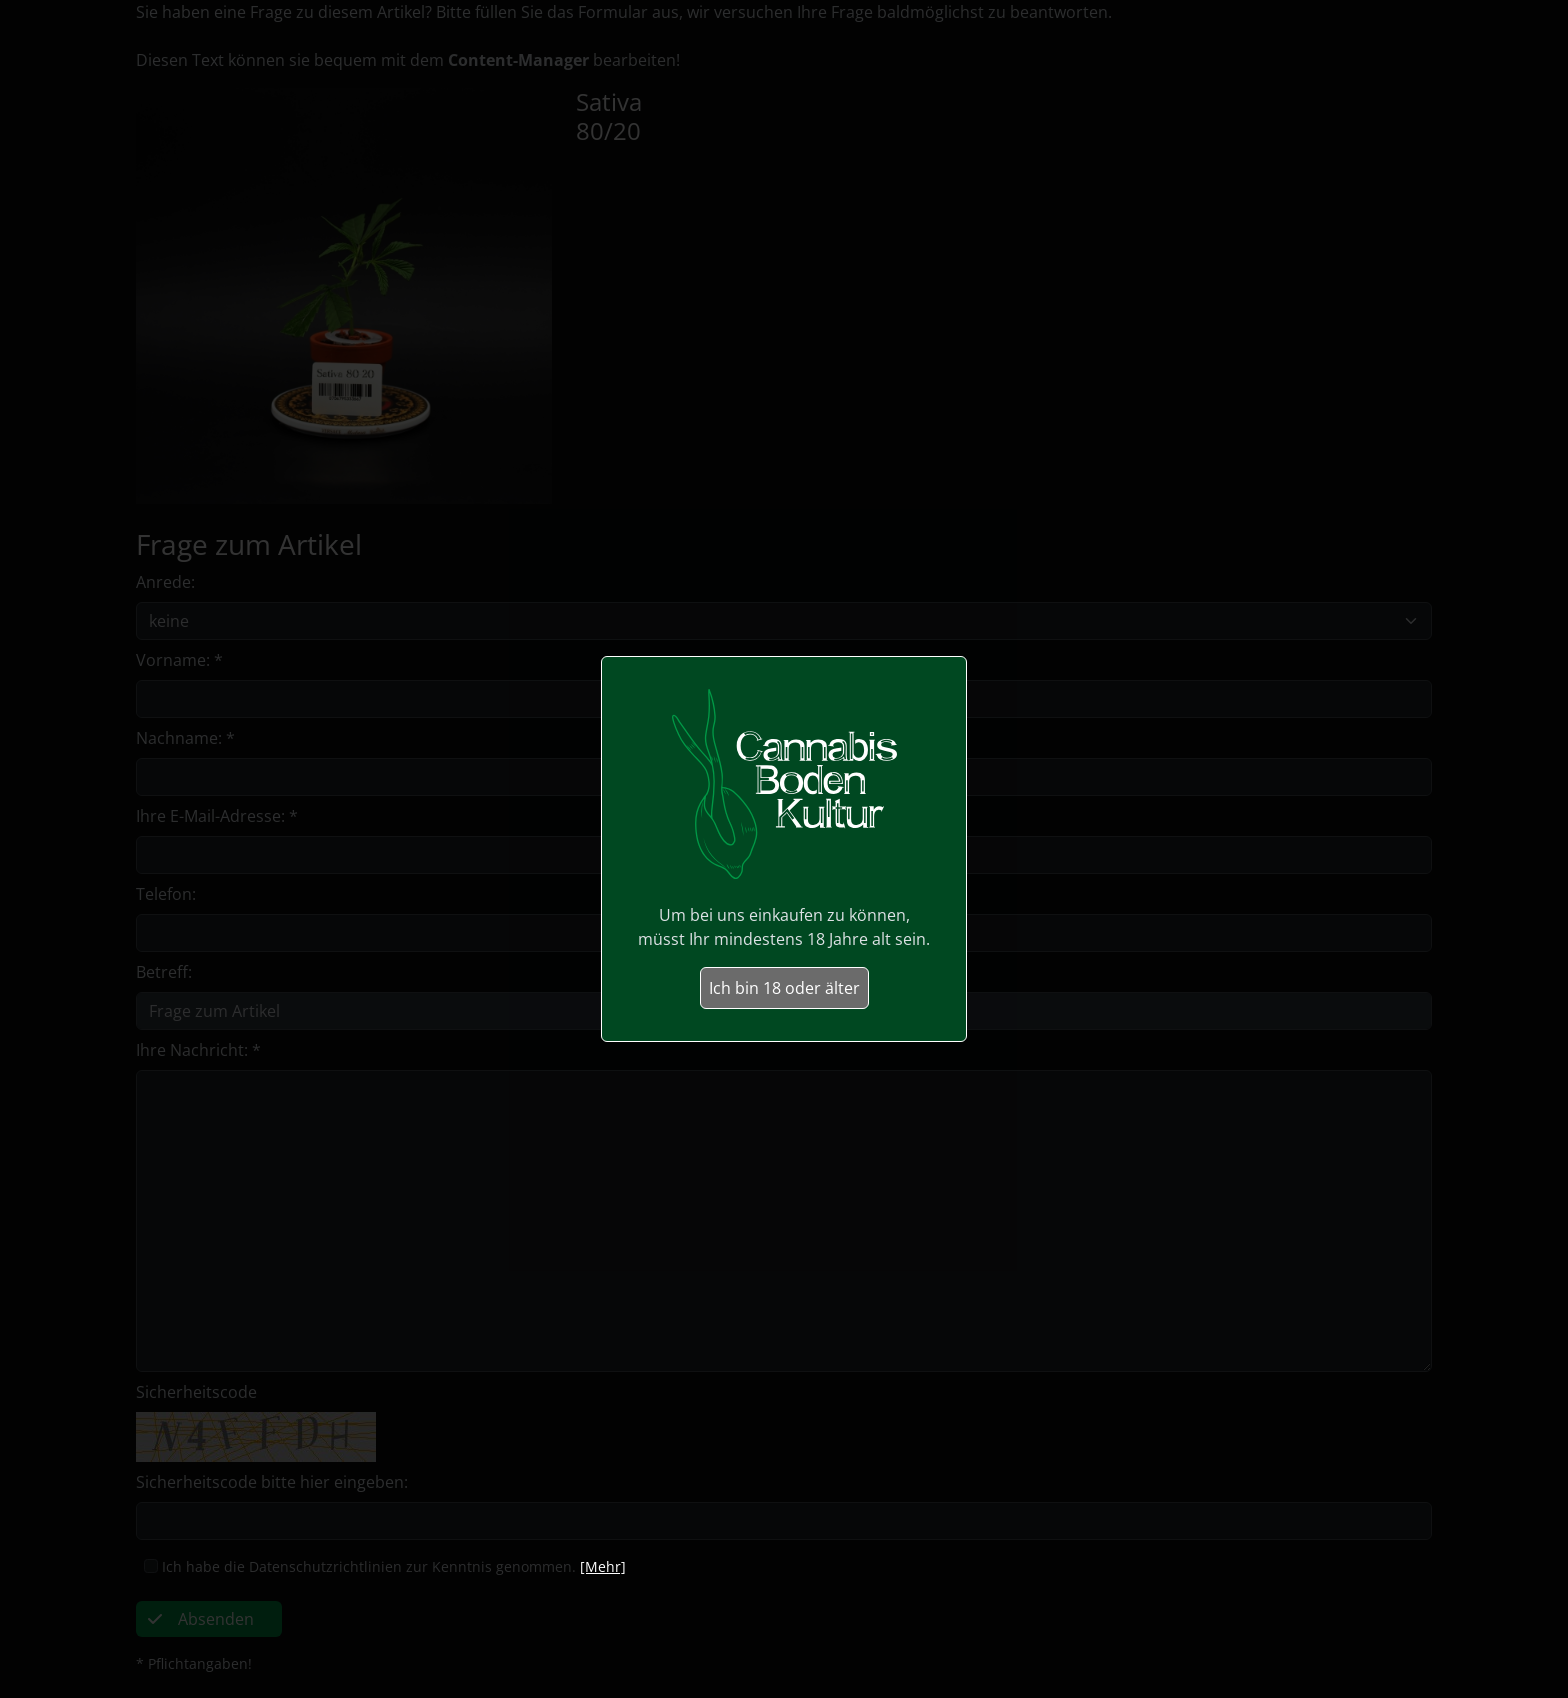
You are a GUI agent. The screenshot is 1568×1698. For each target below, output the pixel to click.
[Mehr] (603, 1566)
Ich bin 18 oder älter (784, 988)
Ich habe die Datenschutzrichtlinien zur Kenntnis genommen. (369, 1566)
